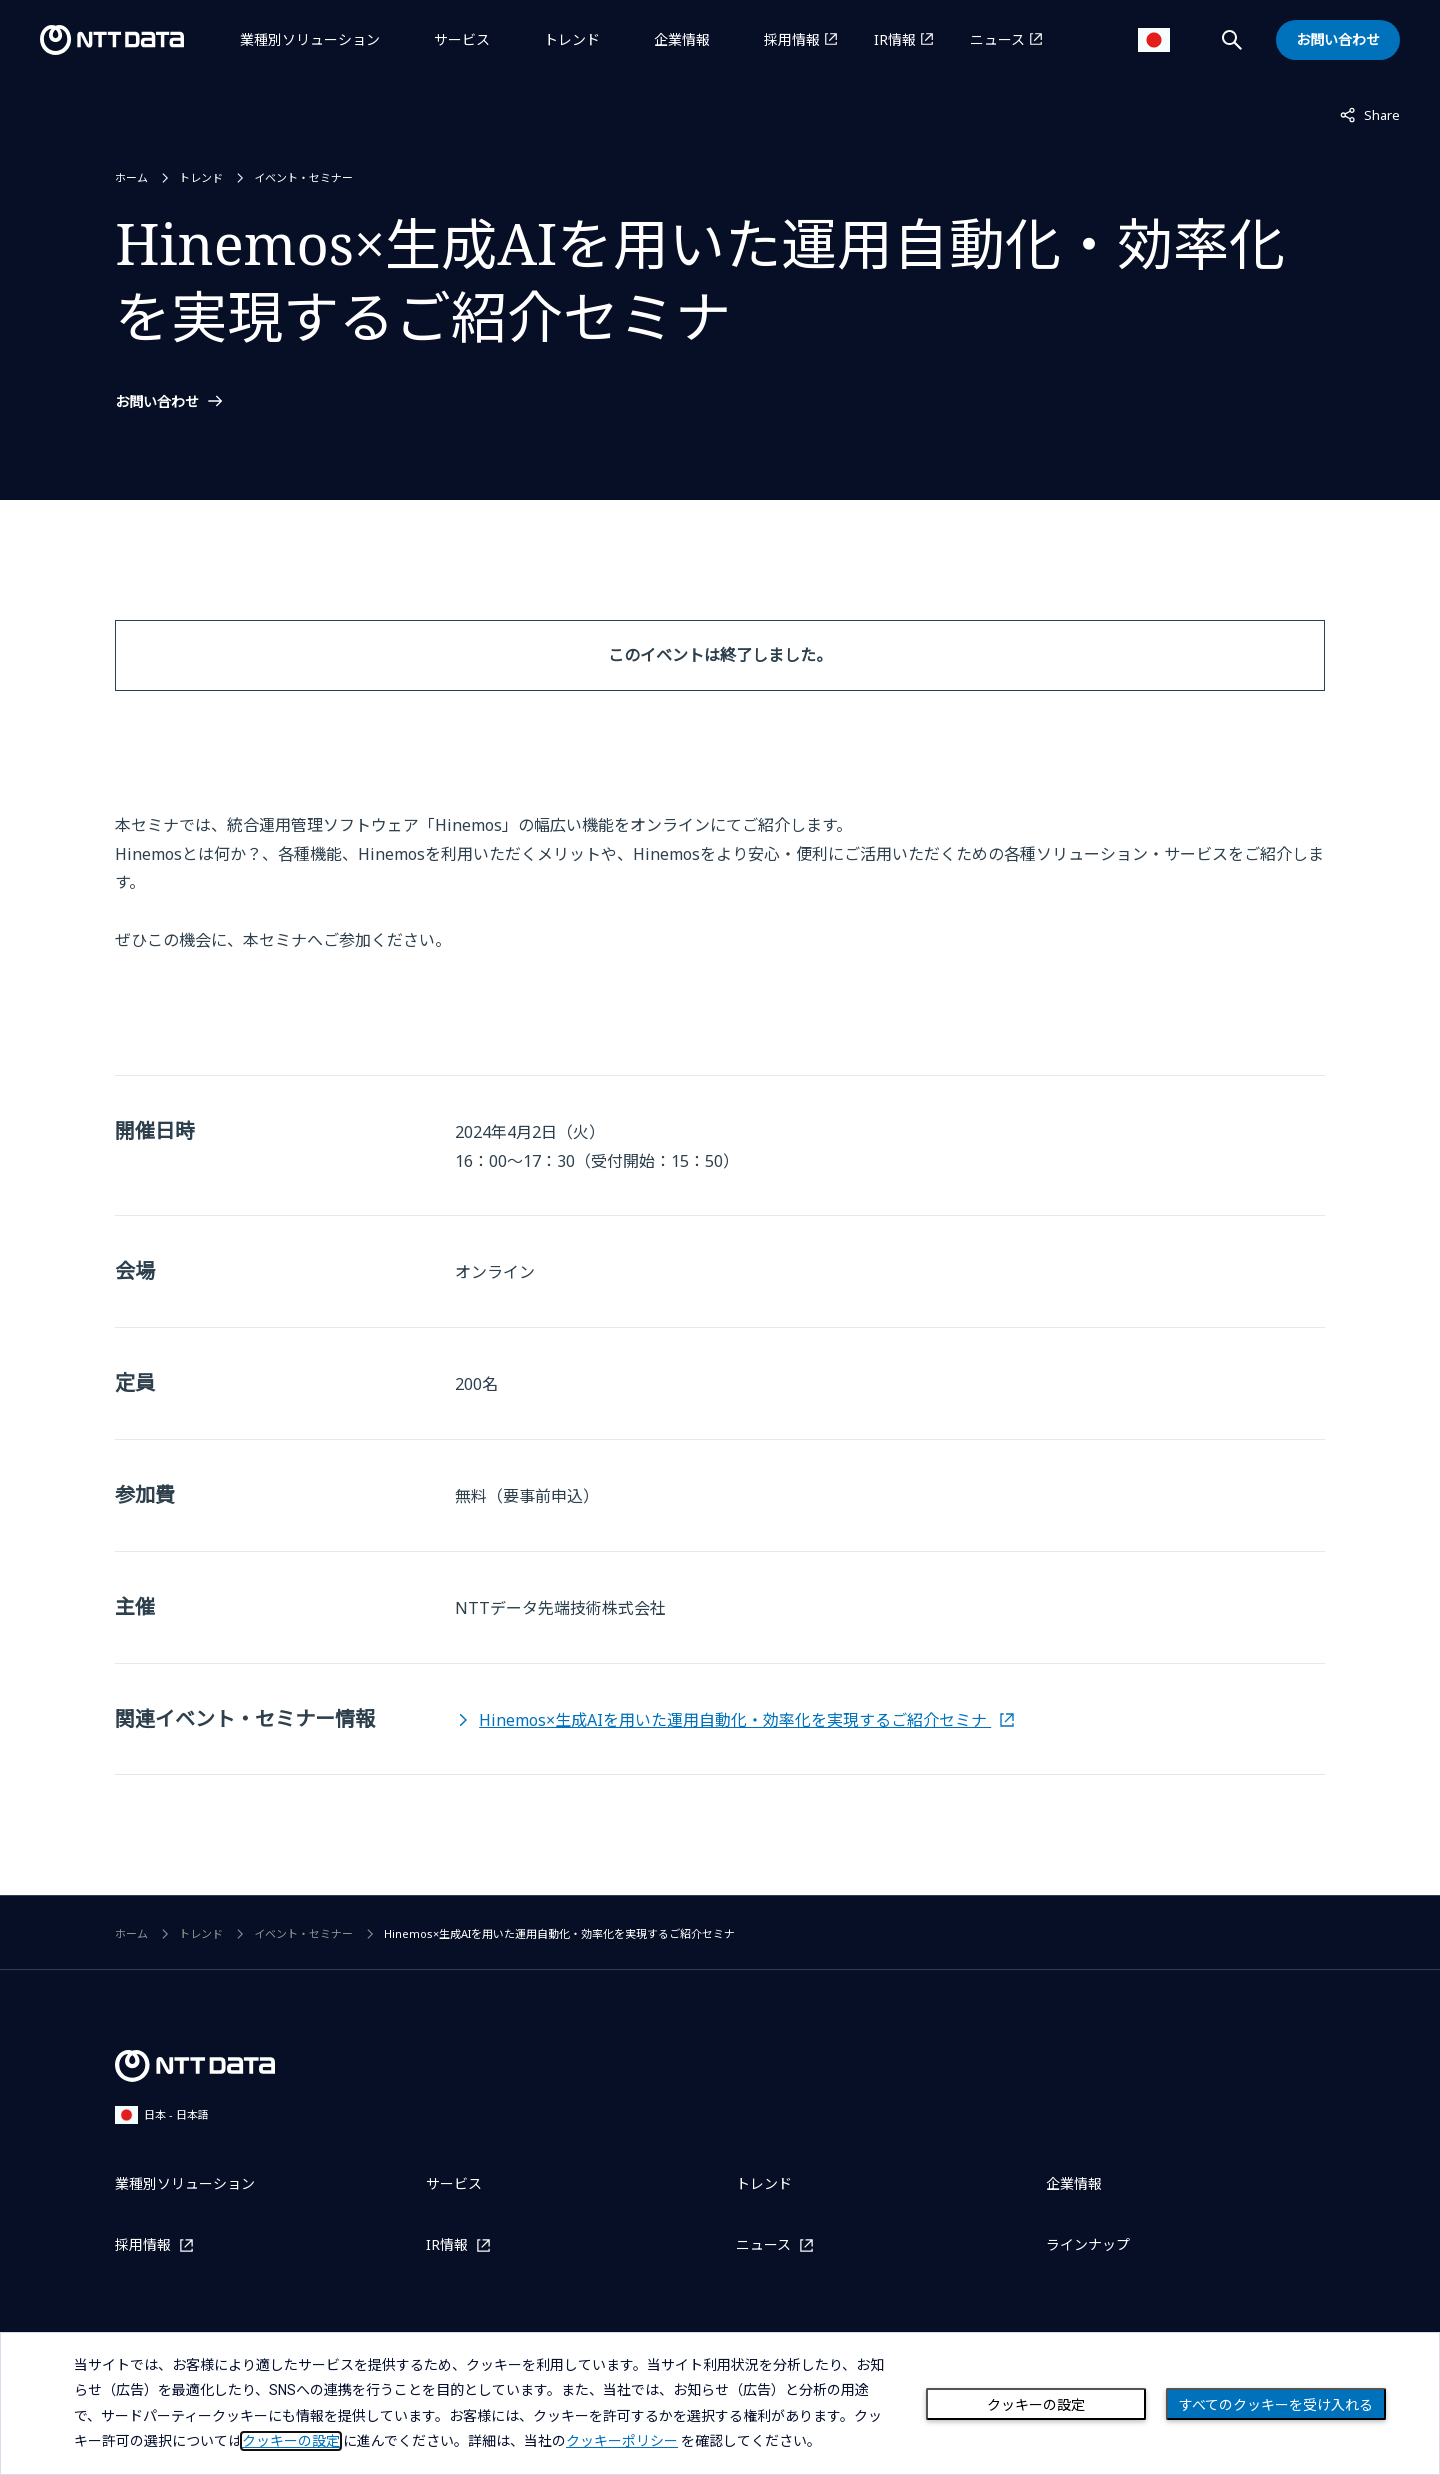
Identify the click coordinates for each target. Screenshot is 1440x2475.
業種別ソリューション (310, 39)
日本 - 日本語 (162, 2114)
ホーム (131, 177)
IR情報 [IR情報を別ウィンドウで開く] (895, 39)
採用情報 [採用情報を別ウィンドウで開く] (792, 39)
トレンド (572, 39)
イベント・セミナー (303, 177)
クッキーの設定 (1036, 2405)
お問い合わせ (157, 402)
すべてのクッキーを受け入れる (1276, 2405)
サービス (462, 39)
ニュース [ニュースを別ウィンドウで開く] (997, 39)
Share (1370, 114)
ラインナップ (1088, 2244)
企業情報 (682, 39)
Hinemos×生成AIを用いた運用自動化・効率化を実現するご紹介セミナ (735, 1720)
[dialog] (720, 2403)
